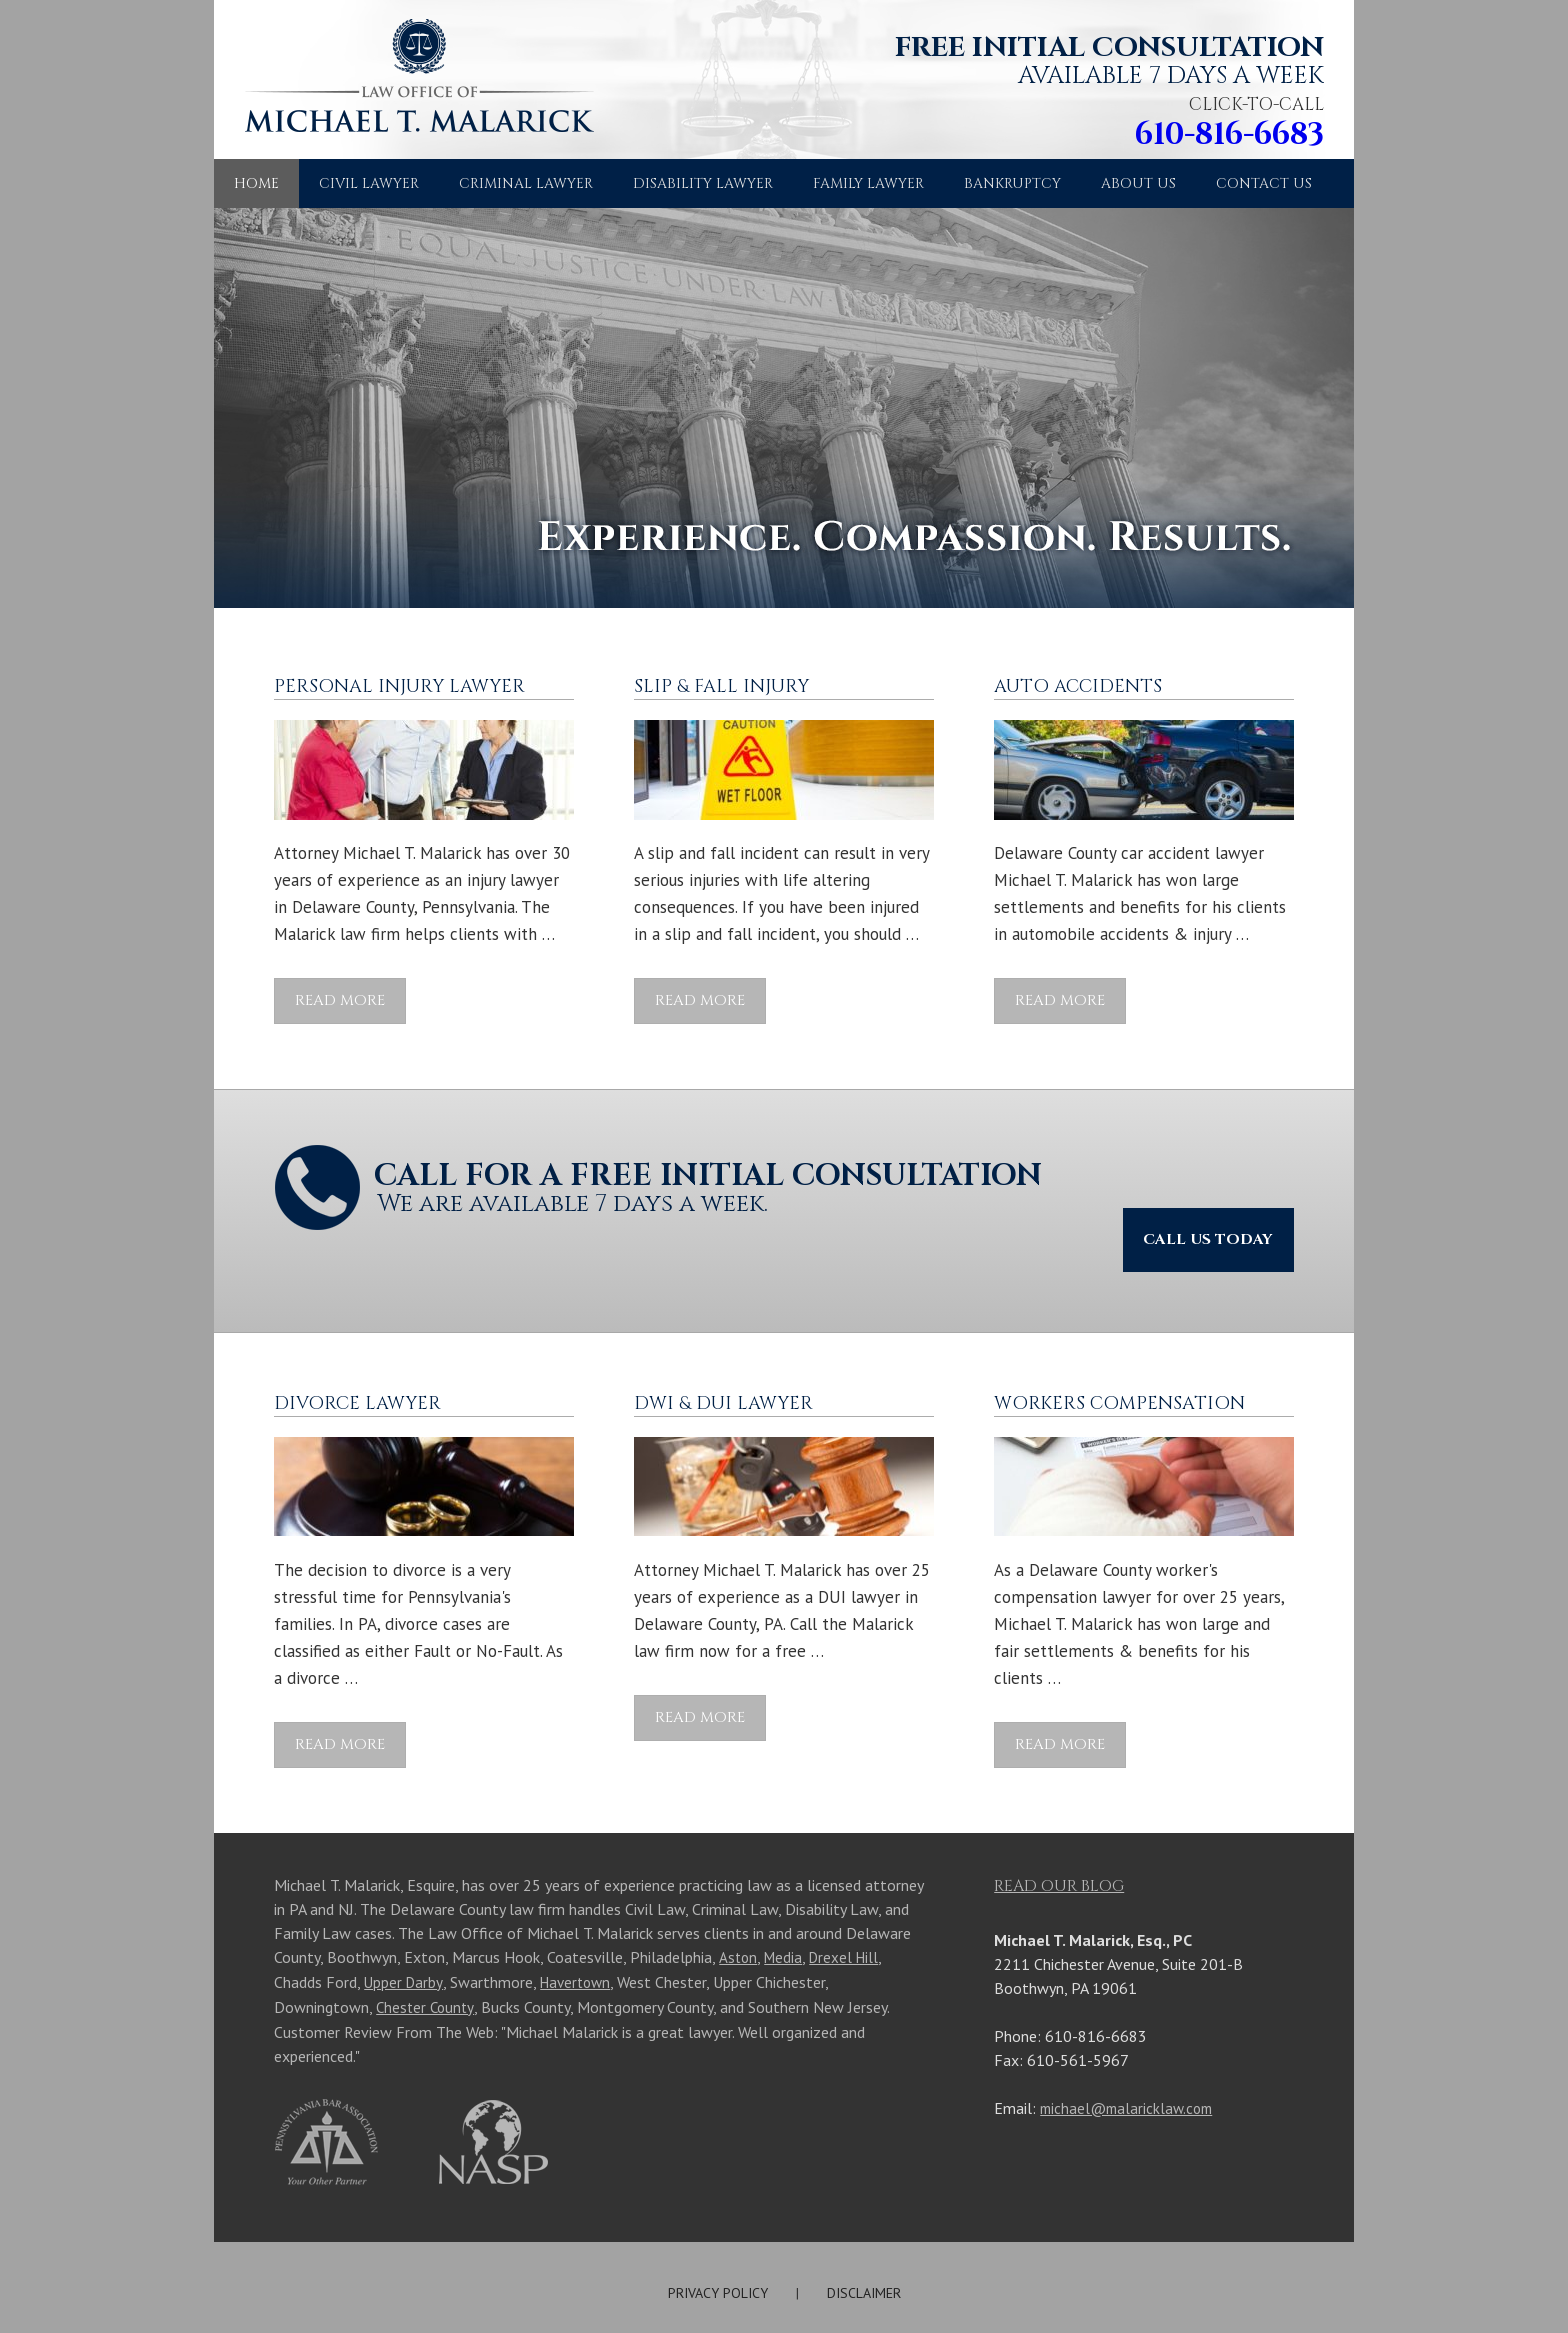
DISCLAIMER (864, 2237)
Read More (340, 1000)
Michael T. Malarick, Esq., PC (870, 2282)
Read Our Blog (1059, 1833)
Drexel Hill (848, 1904)
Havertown (580, 1928)
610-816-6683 (1213, 135)
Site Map (642, 2282)
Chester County (427, 1952)
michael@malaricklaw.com (1130, 2055)
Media (785, 1904)
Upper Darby (404, 1928)
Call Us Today (1193, 1181)
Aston (738, 1904)
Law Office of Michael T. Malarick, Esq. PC (409, 89)
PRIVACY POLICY (718, 2237)
